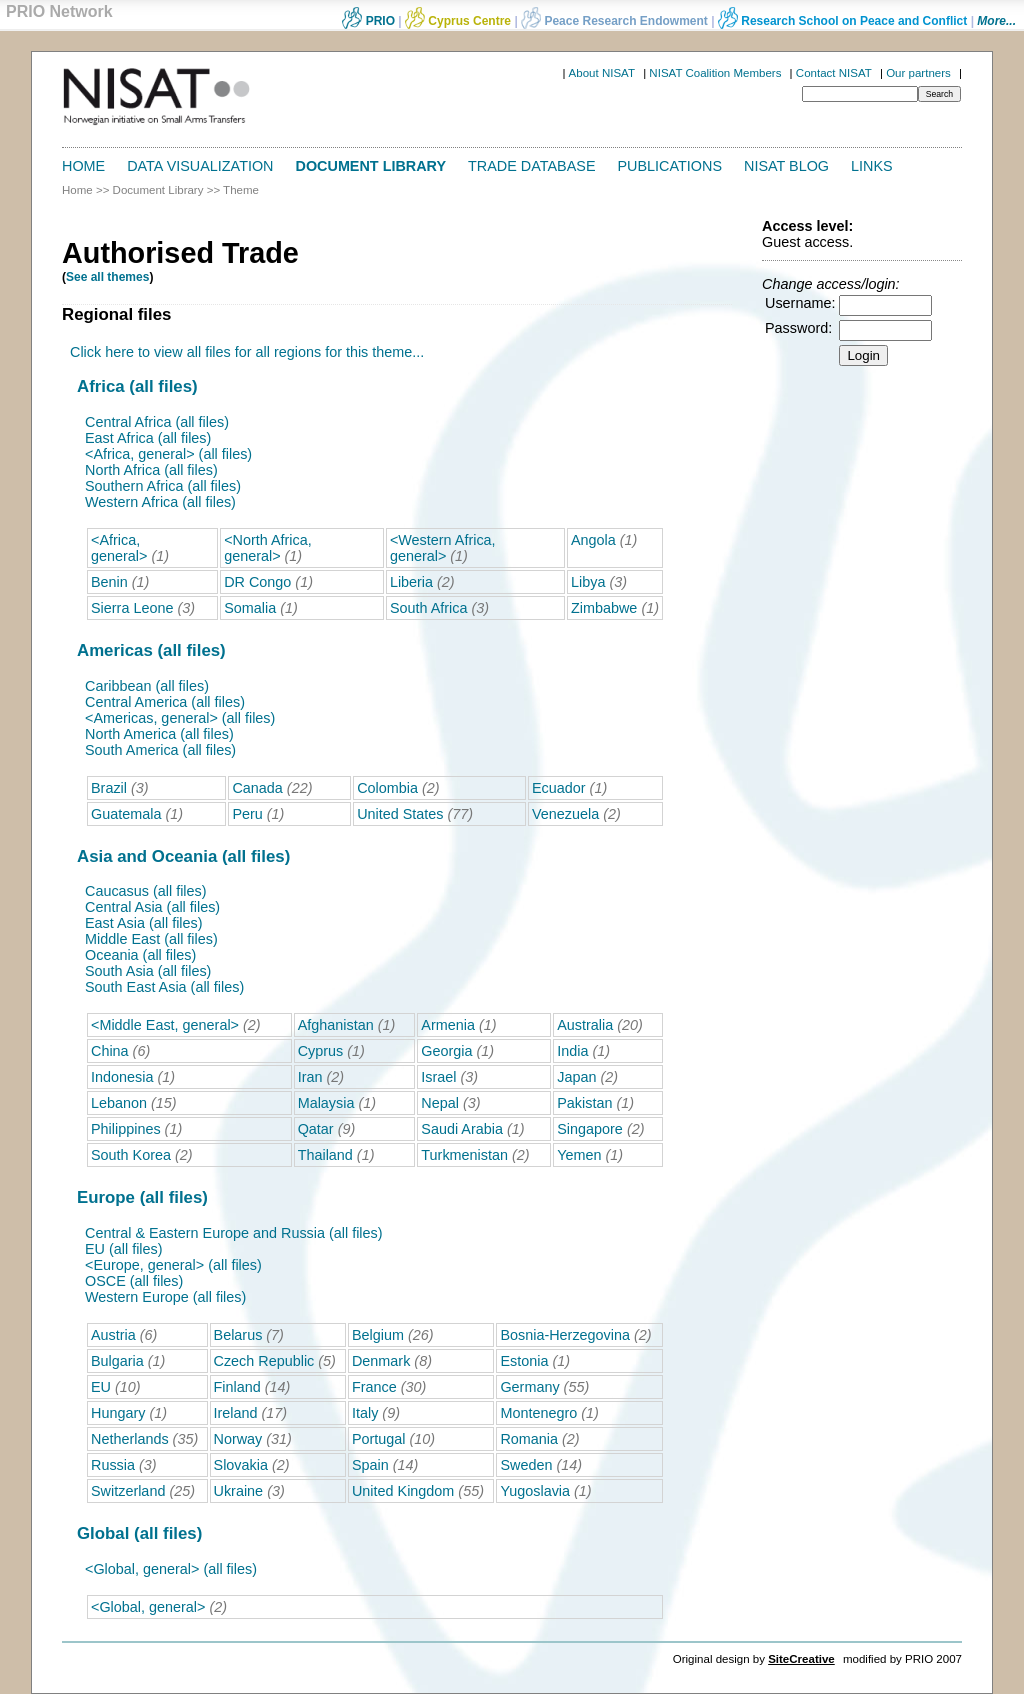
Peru (247, 814)
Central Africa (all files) (157, 422)
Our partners (918, 73)
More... (996, 21)
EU (101, 1387)
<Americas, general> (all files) (180, 718)
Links (872, 166)
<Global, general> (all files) (171, 1569)
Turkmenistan (464, 1155)
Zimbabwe (604, 608)
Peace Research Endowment (616, 21)
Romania (529, 1439)
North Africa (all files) (151, 470)
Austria (113, 1335)
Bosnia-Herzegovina (565, 1335)
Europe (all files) (142, 1197)
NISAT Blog (786, 166)
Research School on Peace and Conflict (842, 21)
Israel (438, 1077)
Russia (113, 1465)
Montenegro (538, 1413)
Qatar (316, 1129)
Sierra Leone (132, 608)
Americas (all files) (151, 650)
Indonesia (122, 1077)
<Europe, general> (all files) (173, 1265)
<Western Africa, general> (443, 548)
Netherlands (130, 1439)
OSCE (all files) (134, 1281)
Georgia (446, 1051)
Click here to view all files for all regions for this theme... (247, 352)
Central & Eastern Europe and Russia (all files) (234, 1233)
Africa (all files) (137, 386)
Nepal (440, 1103)
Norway (238, 1439)
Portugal (379, 1439)
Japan (576, 1077)
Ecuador (559, 788)
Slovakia (241, 1465)
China (110, 1051)
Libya (588, 582)
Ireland (236, 1413)
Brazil (109, 788)
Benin (109, 582)
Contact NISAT (834, 73)
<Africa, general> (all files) (168, 454)
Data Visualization (200, 166)
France (374, 1387)
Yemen (579, 1155)
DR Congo (257, 582)
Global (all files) (139, 1533)
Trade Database (531, 166)
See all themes (107, 277)
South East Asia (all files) (164, 987)
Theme (241, 190)
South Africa (429, 608)
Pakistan (584, 1103)
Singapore (590, 1129)
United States (400, 814)
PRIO (368, 21)
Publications (670, 166)
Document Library (371, 166)
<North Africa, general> (268, 548)
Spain (370, 1465)
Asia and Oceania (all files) (183, 856)
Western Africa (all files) (160, 502)
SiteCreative (801, 1659)
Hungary (118, 1413)
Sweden (526, 1465)
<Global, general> (148, 1607)
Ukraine (239, 1491)
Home (83, 166)
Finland (237, 1387)
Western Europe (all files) (165, 1297)
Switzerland (128, 1491)
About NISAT (602, 73)
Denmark (381, 1361)
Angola (593, 540)
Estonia (524, 1361)
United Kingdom (403, 1491)
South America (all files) (160, 750)
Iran (310, 1077)
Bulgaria (117, 1361)
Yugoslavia (535, 1491)
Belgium (378, 1335)
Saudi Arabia (462, 1129)
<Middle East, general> (165, 1025)
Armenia (448, 1025)
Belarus (238, 1335)
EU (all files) (124, 1249)
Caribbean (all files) (147, 686)
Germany (529, 1387)
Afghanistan (336, 1025)
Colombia (387, 788)
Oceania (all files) (140, 955)
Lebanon (119, 1103)
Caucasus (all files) (146, 891)
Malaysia (326, 1103)
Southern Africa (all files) (163, 486)
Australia (585, 1025)
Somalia (250, 608)
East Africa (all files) (148, 438)
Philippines (126, 1129)
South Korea (131, 1155)
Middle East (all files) (151, 939)
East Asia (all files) (144, 923)
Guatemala (126, 814)
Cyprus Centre (458, 21)
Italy (365, 1413)
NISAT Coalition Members (715, 73)
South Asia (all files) (148, 971)
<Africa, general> (119, 548)
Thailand (325, 1155)
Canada (257, 788)
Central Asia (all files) (152, 907)
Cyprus (321, 1051)
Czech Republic (264, 1361)
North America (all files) (159, 734)
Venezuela (565, 814)
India (572, 1051)
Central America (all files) (165, 702)
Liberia (411, 582)
